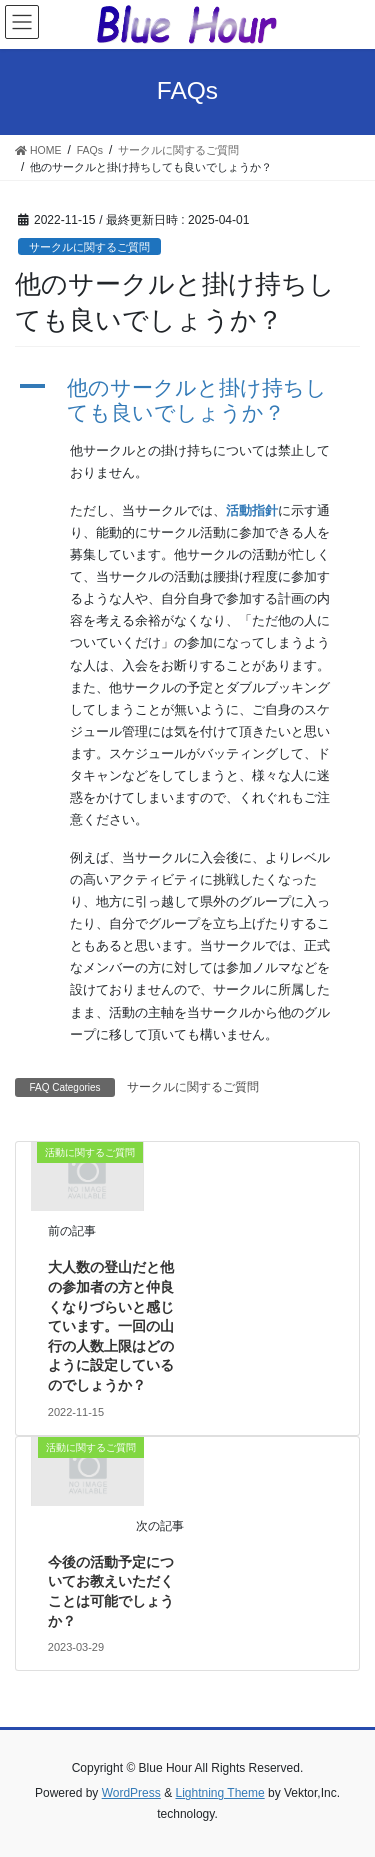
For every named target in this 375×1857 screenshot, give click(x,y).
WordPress (131, 1793)
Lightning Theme (219, 1793)
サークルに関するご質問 (89, 247)
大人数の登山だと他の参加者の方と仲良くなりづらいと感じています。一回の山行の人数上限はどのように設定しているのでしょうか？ (111, 1326)
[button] (187, 400)
